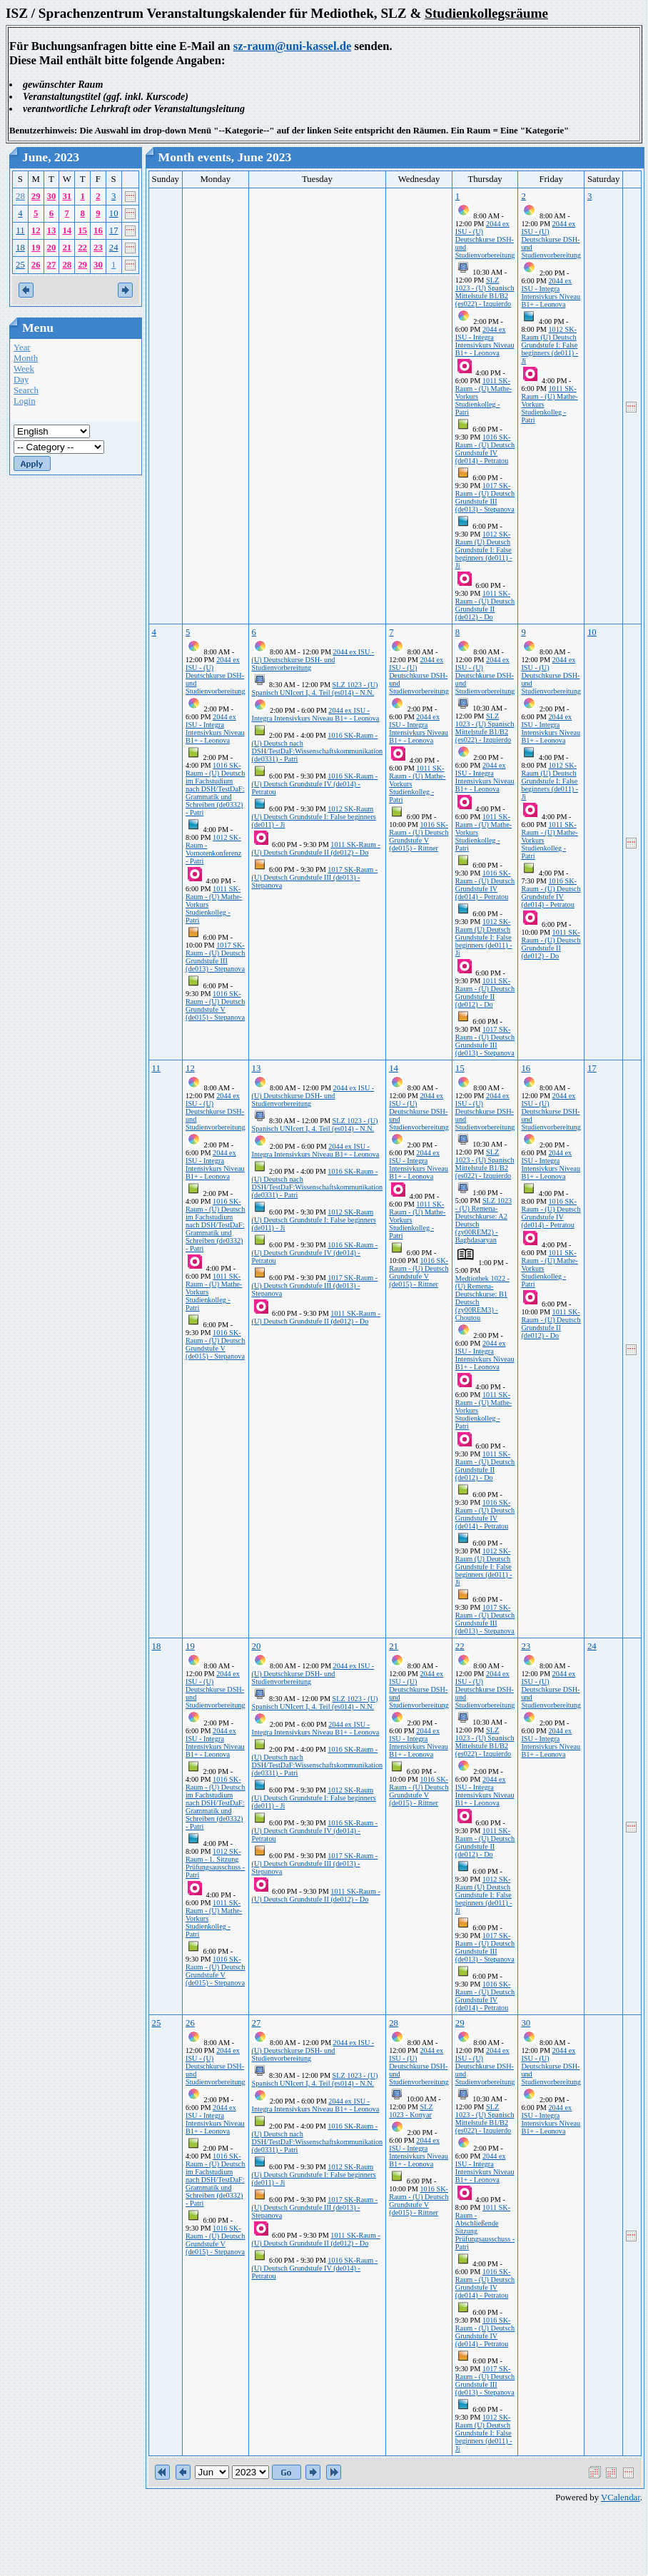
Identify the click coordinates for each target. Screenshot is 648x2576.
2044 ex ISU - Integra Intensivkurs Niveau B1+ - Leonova (485, 341)
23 (98, 248)
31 (66, 196)
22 (82, 248)
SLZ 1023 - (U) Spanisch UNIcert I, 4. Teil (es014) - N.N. (315, 688)
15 (82, 230)
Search (26, 390)
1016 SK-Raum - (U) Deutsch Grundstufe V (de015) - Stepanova (215, 1005)
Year (22, 348)
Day (21, 380)
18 (20, 248)
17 (113, 230)
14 (66, 230)
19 (36, 248)
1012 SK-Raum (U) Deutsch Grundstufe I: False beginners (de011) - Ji (483, 549)
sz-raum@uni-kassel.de (292, 46)
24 (113, 248)
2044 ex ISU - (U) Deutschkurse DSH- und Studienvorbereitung (485, 239)
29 (36, 196)
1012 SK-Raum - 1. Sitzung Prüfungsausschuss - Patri (215, 1863)
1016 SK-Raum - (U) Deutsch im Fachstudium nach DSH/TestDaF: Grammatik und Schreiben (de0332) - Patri (215, 788)
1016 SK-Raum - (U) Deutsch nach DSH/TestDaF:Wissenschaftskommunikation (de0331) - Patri (317, 747)
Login (25, 401)
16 (98, 230)
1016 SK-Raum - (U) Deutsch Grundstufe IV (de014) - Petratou (485, 449)
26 (36, 265)
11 (20, 230)
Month (26, 358)
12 (36, 230)
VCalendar (620, 2498)
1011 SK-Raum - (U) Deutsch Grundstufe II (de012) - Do (485, 605)
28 (20, 196)
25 (20, 265)
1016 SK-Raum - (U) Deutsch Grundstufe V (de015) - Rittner (418, 836)
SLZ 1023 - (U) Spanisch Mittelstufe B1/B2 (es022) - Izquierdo (485, 292)
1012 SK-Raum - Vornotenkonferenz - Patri (213, 849)
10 (113, 213)
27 (51, 265)
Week (24, 369)
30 (51, 196)
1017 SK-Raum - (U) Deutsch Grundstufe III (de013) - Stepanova (485, 497)
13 (51, 230)
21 (66, 248)
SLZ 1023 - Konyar (410, 2111)
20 (51, 248)
